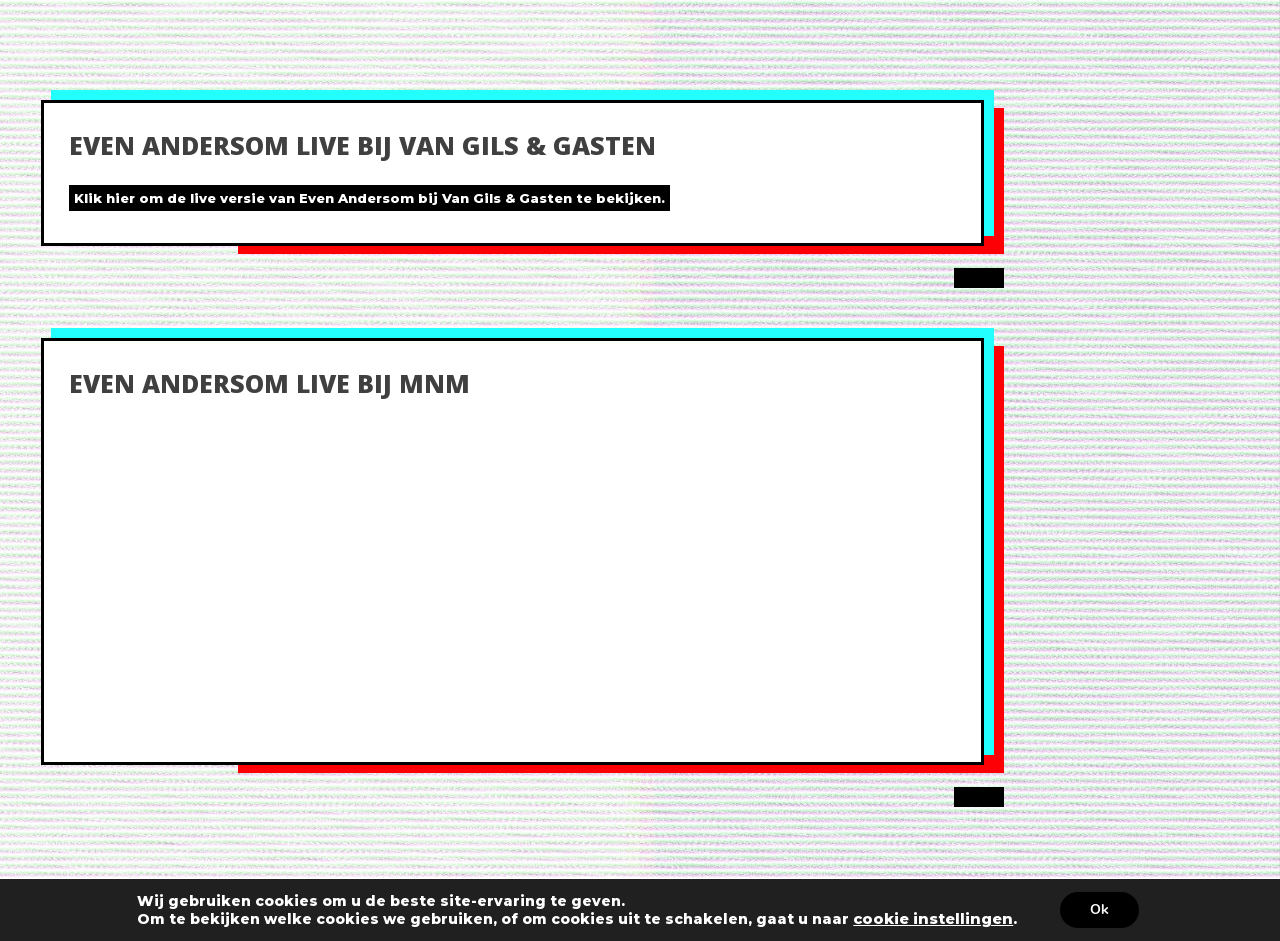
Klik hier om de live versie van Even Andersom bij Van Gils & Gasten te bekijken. (369, 198)
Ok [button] (1099, 909)
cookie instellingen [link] (933, 919)
